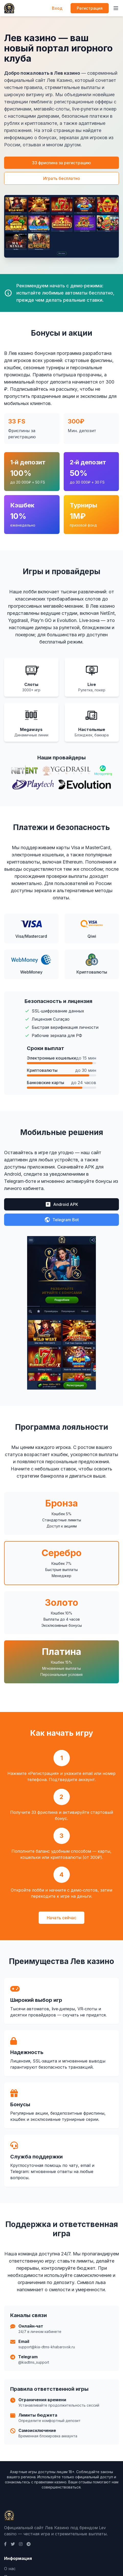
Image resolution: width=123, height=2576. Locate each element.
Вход (57, 8)
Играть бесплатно (61, 178)
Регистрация (90, 8)
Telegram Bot (61, 1220)
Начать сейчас (61, 1917)
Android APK (61, 1204)
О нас (10, 2568)
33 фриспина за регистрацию (61, 162)
